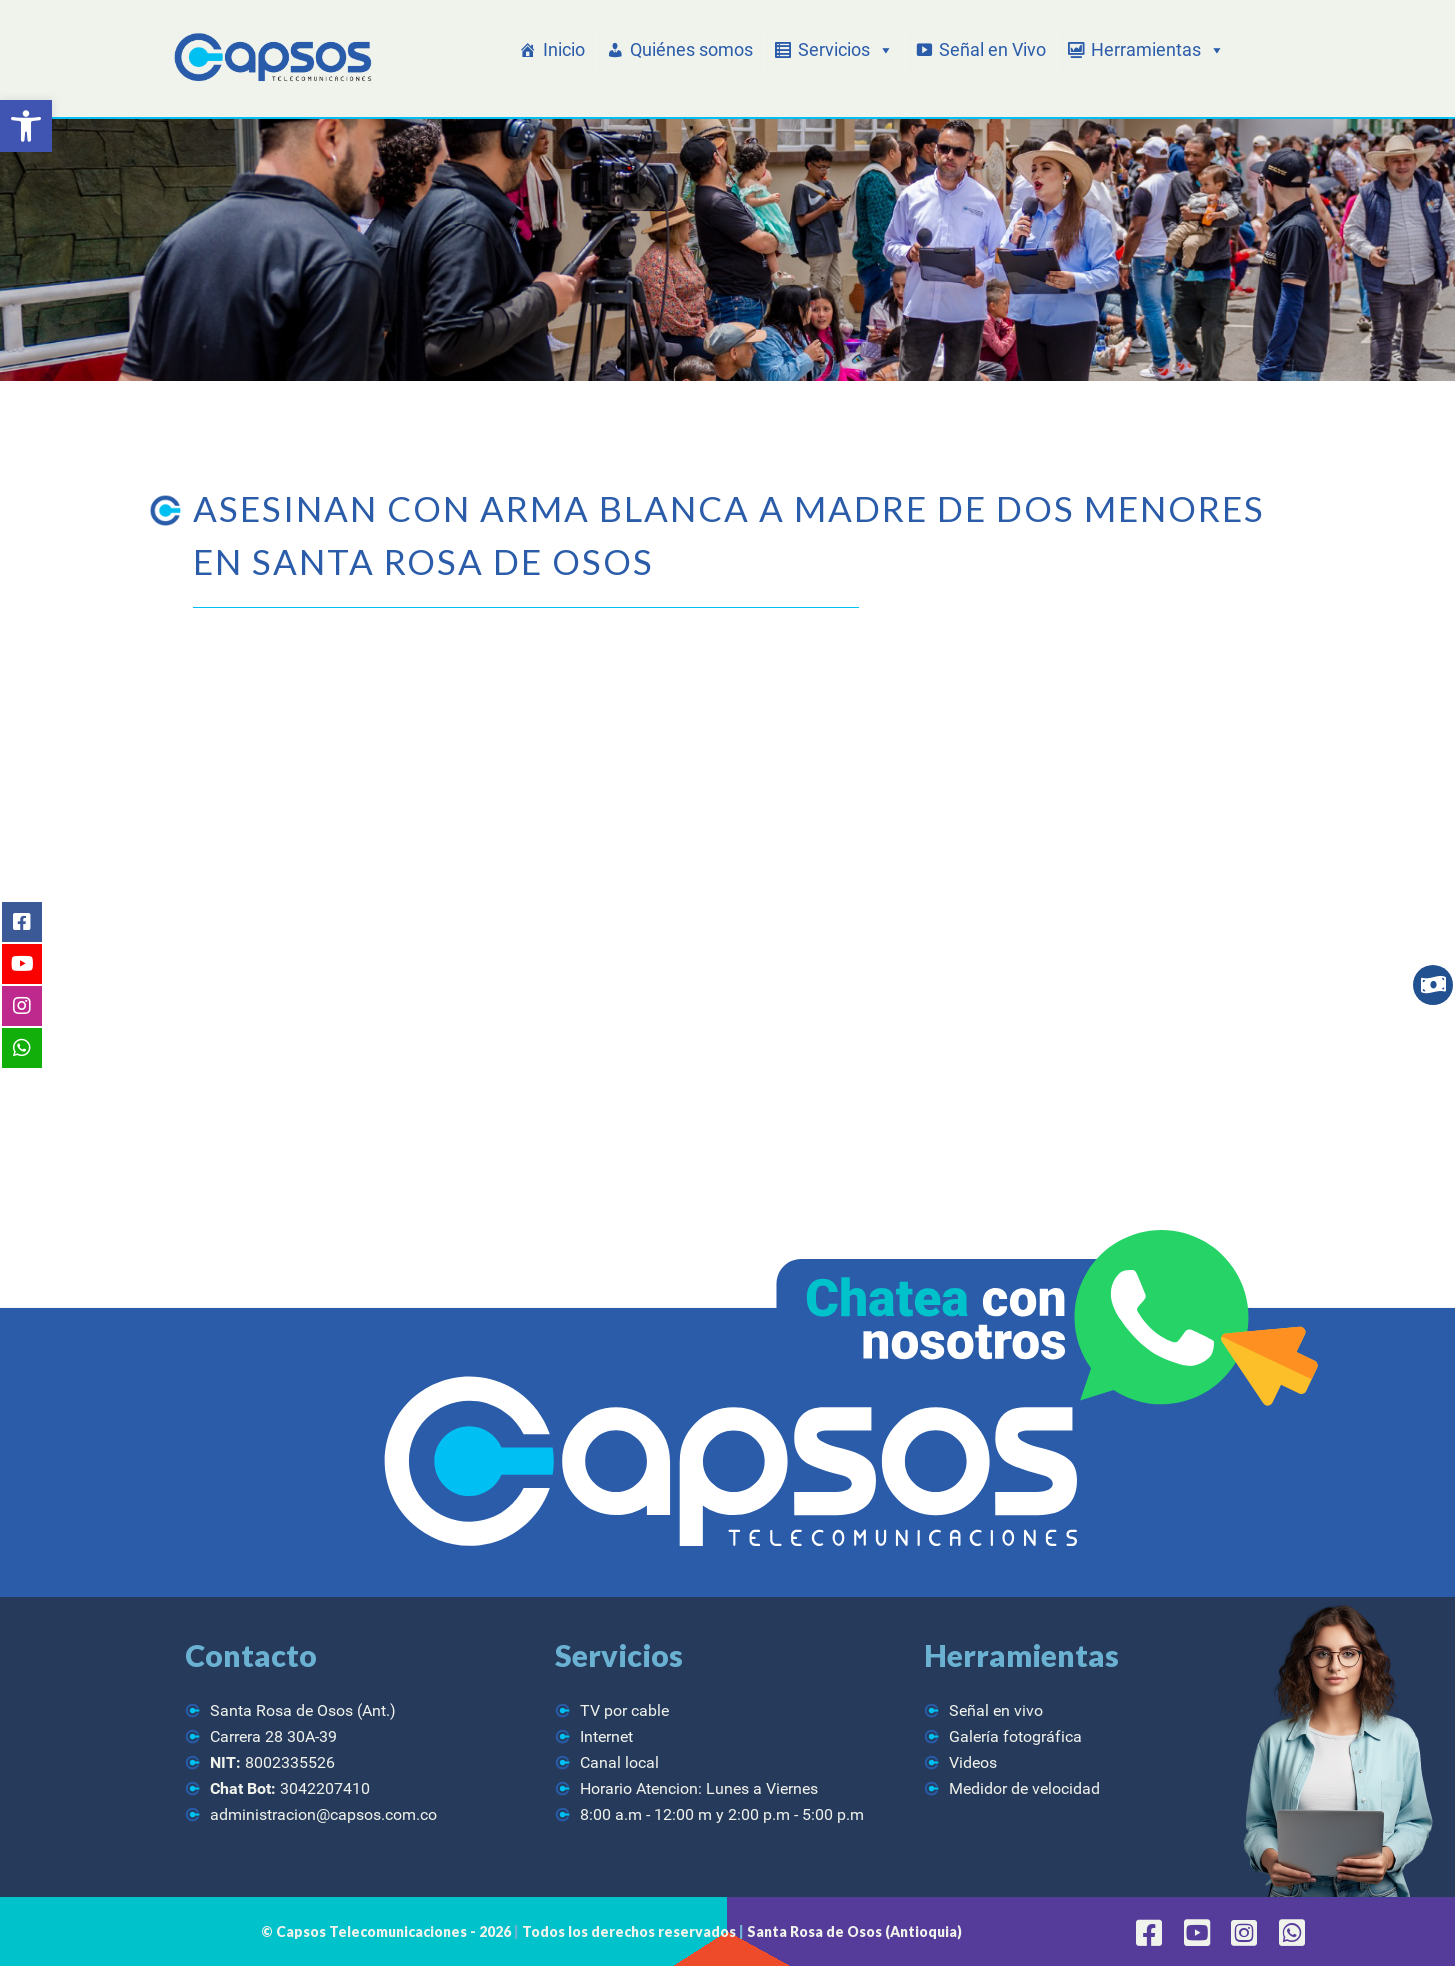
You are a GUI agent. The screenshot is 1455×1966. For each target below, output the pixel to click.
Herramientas (1158, 50)
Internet (606, 1736)
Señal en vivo (996, 1710)
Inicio (564, 49)
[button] (26, 126)
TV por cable (624, 1710)
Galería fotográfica (1015, 1736)
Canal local (619, 1762)
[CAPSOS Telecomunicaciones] (270, 58)
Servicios (846, 50)
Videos (973, 1762)
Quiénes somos (691, 49)
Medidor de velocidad (1024, 1788)
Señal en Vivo (992, 49)
